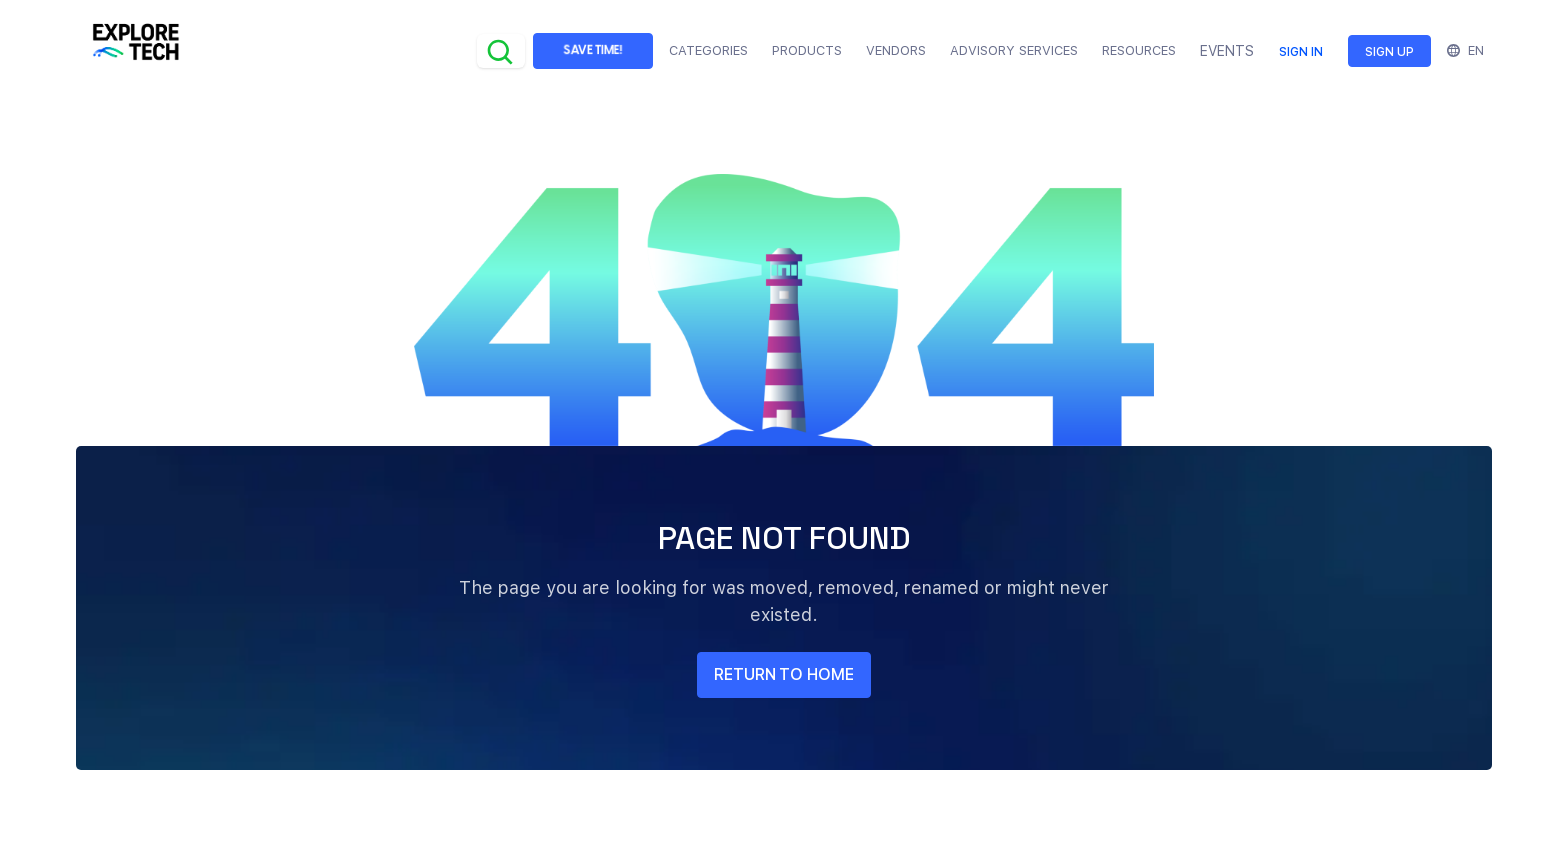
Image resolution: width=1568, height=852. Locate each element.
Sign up (1389, 52)
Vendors (896, 50)
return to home (784, 674)
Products (807, 50)
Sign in (1301, 52)
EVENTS (1227, 51)
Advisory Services (1014, 50)
